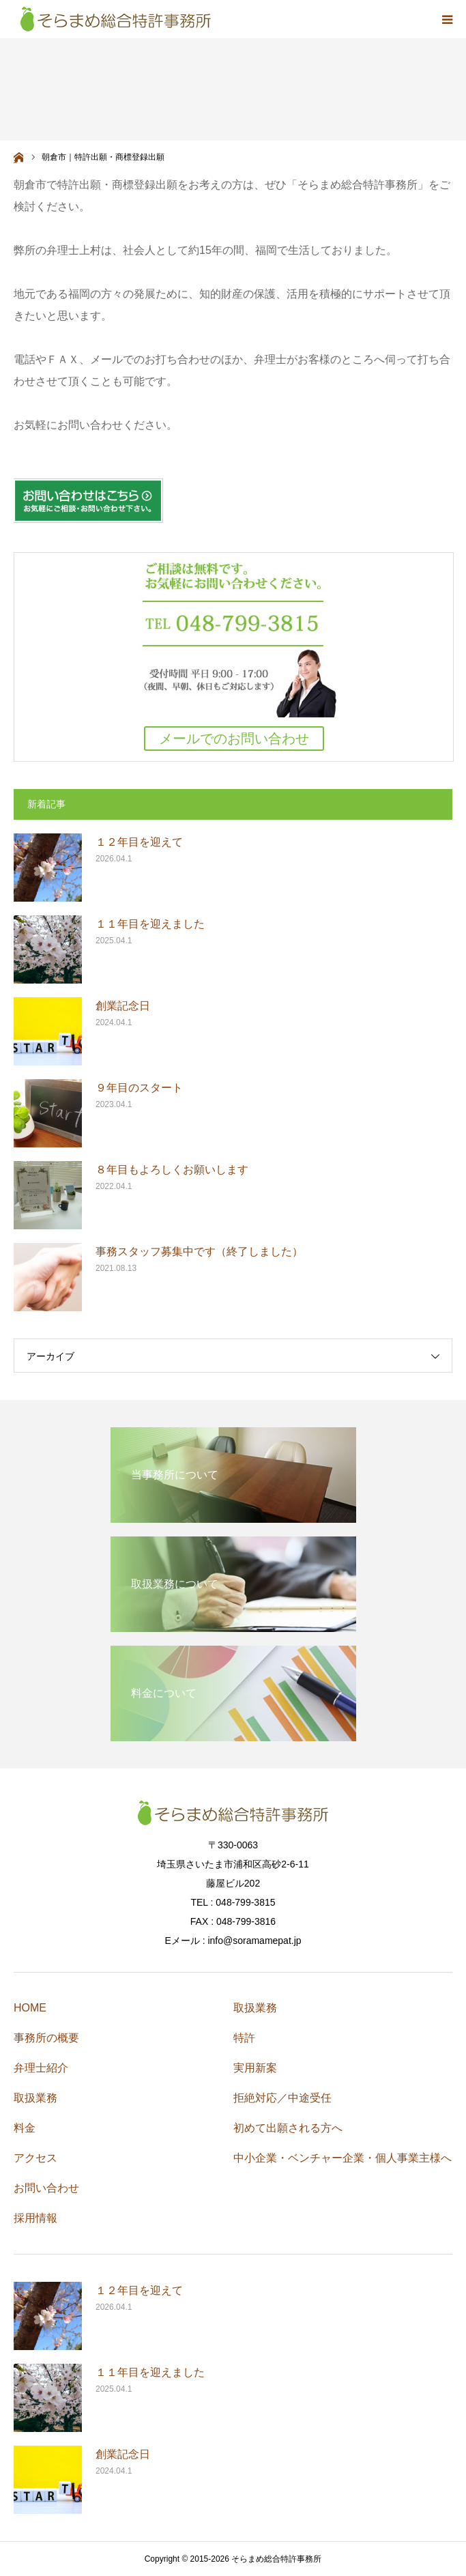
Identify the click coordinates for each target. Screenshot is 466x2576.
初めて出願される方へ (288, 2128)
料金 (24, 2128)
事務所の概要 (46, 2038)
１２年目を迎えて (139, 842)
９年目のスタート (139, 1087)
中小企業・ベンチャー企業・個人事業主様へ (342, 2158)
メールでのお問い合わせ (234, 738)
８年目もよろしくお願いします (172, 1169)
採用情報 (35, 2218)
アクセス (35, 2158)
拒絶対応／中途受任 (282, 2098)
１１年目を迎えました (150, 924)
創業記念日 (123, 1006)
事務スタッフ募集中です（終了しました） (199, 1251)
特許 (244, 2038)
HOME (30, 2008)
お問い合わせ (46, 2188)
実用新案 (255, 2068)
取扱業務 (35, 2098)
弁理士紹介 (41, 2068)
